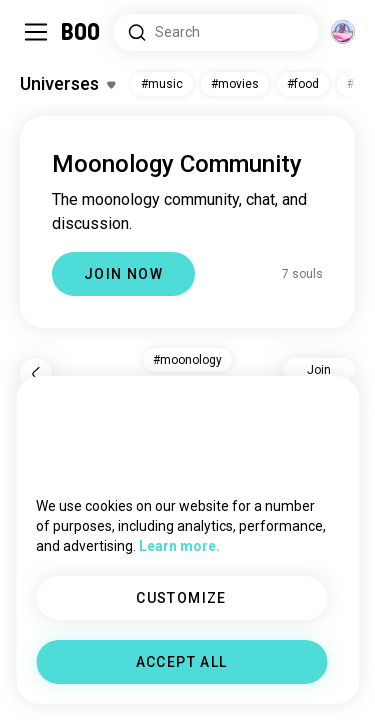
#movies (235, 84)
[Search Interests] (216, 32)
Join (319, 370)
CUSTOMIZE (181, 598)
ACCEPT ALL (182, 662)
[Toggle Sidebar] (36, 32)
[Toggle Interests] (67, 84)
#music (162, 84)
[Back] (36, 374)
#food (303, 84)
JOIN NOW (123, 274)
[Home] (81, 32)
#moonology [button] (187, 360)
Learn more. (179, 546)
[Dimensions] (343, 32)
